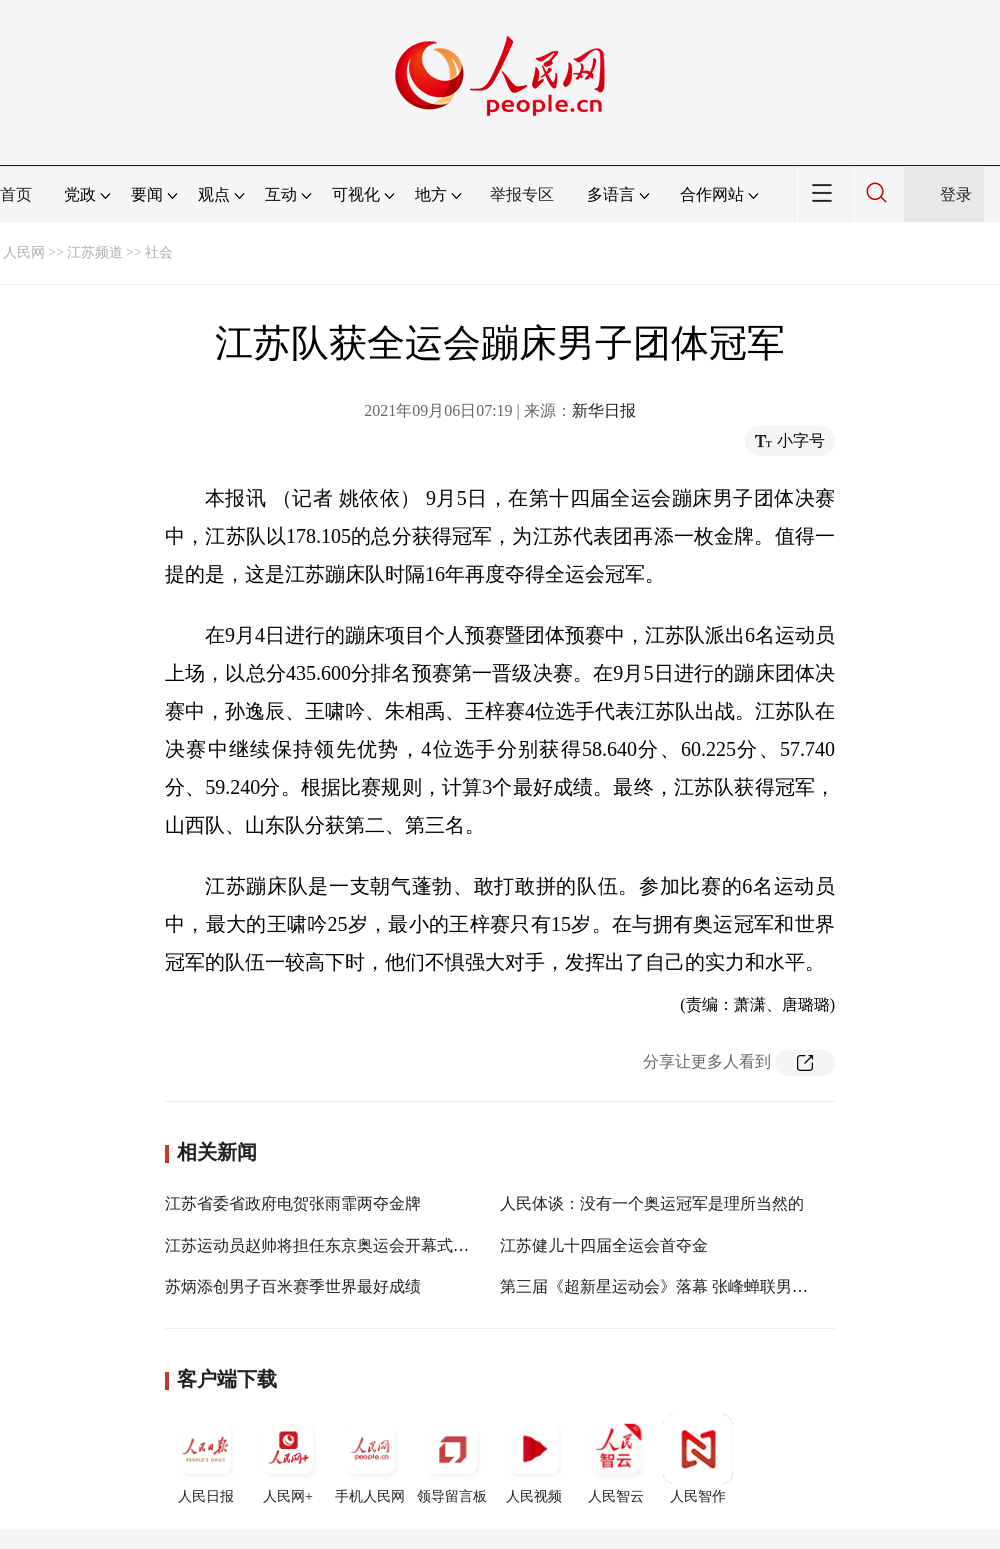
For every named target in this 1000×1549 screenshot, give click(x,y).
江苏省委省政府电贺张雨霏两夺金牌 (293, 1203)
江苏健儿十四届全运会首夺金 (604, 1245)
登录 (956, 194)
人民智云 (616, 1459)
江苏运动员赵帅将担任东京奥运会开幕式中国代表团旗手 (365, 1245)
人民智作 (698, 1459)
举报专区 (522, 194)
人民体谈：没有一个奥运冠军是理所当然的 (652, 1203)
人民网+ (288, 1459)
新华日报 (604, 410)
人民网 (24, 252)
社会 (159, 252)
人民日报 (206, 1459)
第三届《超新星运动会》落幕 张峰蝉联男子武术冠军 (686, 1286)
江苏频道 (95, 252)
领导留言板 (452, 1459)
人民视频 (534, 1459)
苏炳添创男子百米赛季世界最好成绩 (293, 1286)
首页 (16, 194)
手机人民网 (370, 1459)
